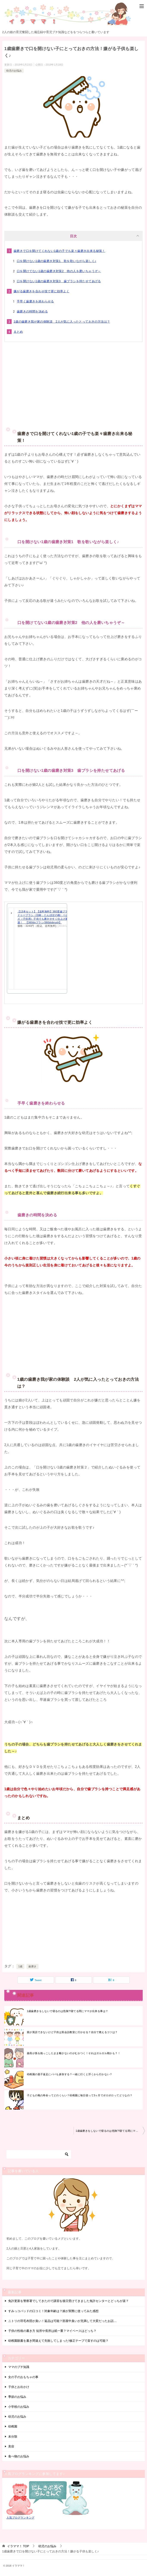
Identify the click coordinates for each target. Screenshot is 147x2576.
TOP (18, 2546)
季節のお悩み (17, 2396)
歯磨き (32, 1966)
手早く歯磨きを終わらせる (35, 301)
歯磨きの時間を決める (32, 311)
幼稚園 (12, 2426)
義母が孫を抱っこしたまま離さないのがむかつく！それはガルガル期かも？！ (73, 2053)
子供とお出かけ (18, 2387)
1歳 (20, 1966)
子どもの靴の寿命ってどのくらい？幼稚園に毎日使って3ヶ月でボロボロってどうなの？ (80, 2095)
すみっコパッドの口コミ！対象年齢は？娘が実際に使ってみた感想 (53, 2311)
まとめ (18, 331)
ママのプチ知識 (18, 2367)
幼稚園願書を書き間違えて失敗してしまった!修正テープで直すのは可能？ (58, 2340)
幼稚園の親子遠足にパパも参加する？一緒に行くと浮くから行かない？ (69, 2074)
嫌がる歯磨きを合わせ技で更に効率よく (41, 291)
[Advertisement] (73, 385)
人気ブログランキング (20, 2517)
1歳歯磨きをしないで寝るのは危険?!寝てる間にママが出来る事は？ (67, 2011)
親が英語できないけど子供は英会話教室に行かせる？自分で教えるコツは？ (72, 2032)
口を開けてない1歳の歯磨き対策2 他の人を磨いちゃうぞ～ (59, 271)
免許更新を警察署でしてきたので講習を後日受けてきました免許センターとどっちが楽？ (68, 2301)
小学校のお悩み (18, 2406)
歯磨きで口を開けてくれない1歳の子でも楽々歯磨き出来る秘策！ (59, 251)
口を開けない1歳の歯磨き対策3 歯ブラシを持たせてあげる (59, 281)
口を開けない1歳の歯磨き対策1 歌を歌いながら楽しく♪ (56, 261)
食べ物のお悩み (18, 2456)
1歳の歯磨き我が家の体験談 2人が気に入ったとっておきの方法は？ (62, 321)
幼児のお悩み (14, 70)
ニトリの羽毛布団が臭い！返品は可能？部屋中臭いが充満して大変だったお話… (62, 2321)
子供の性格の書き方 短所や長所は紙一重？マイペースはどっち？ (52, 2330)
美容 (11, 2446)
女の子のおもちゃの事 (23, 2377)
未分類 (12, 2436)
